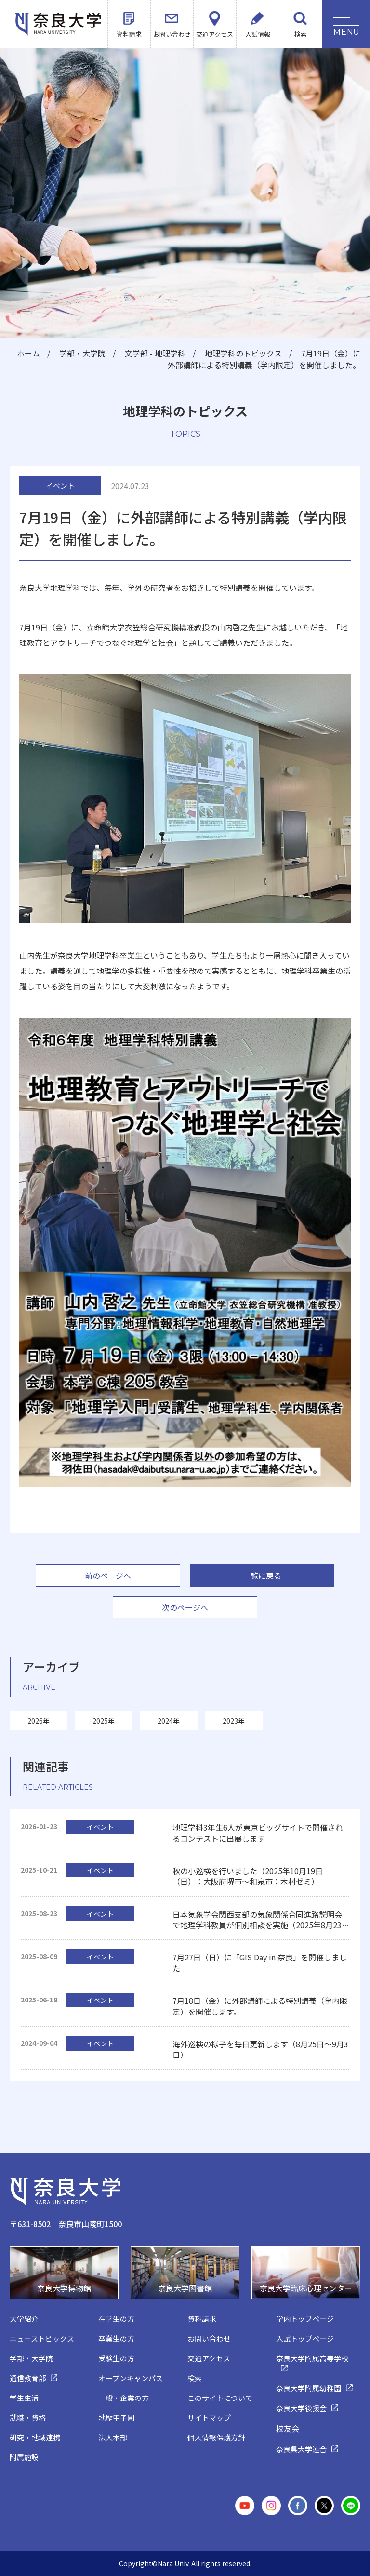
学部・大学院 (82, 353)
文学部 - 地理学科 (155, 353)
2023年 (234, 1721)
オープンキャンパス (130, 2378)
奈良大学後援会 (301, 2408)
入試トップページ (305, 2338)
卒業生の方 (116, 2338)
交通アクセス (214, 34)
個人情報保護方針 (216, 2437)
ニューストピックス (42, 2338)
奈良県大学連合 (301, 2449)
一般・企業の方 (123, 2398)
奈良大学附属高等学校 (312, 2358)
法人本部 (112, 2437)
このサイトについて (219, 2398)
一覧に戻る (262, 1575)
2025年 (103, 1721)
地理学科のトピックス (243, 353)
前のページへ (108, 1575)
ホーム (28, 353)
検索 (300, 34)
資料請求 (129, 34)
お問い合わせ (172, 34)
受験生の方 (116, 2358)
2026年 (38, 1721)
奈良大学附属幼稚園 (308, 2388)
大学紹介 (24, 2319)
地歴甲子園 (116, 2417)
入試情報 (257, 34)
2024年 (169, 1721)
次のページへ (185, 1607)
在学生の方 (116, 2319)
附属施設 (24, 2457)
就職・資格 (28, 2417)
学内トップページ (305, 2319)
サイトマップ (209, 2417)
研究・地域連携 (35, 2437)
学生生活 (24, 2398)
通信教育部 (28, 2378)
